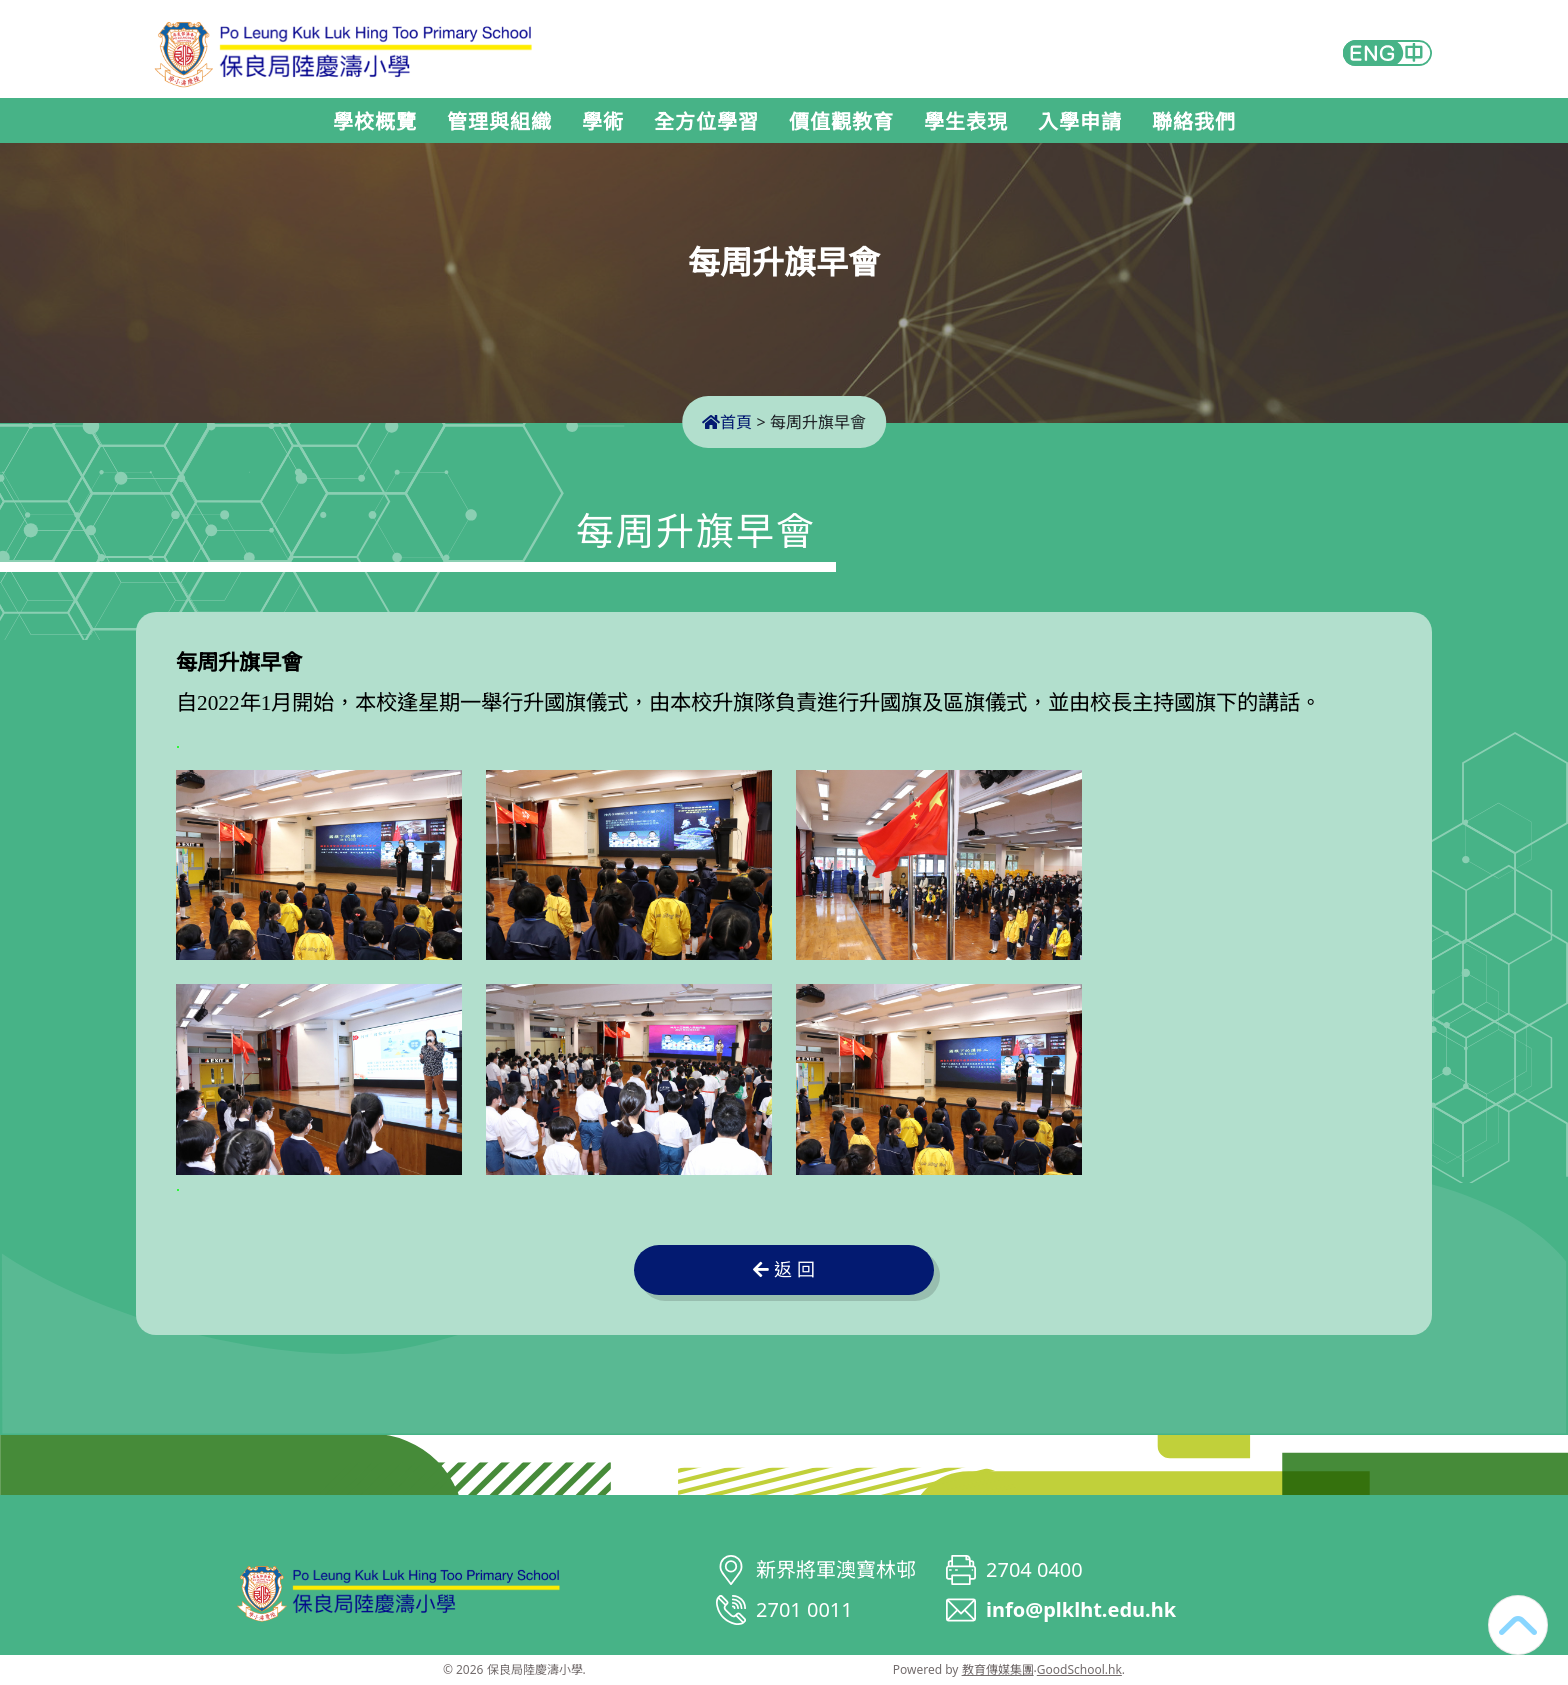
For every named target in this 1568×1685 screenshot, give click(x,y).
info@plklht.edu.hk (1081, 1609)
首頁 (727, 422)
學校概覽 (375, 122)
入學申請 (1080, 122)
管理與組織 (499, 122)
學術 (603, 122)
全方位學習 (706, 122)
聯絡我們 (1194, 122)
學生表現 (966, 122)
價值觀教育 (841, 122)
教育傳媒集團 (998, 1669)
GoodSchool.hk (1079, 1669)
